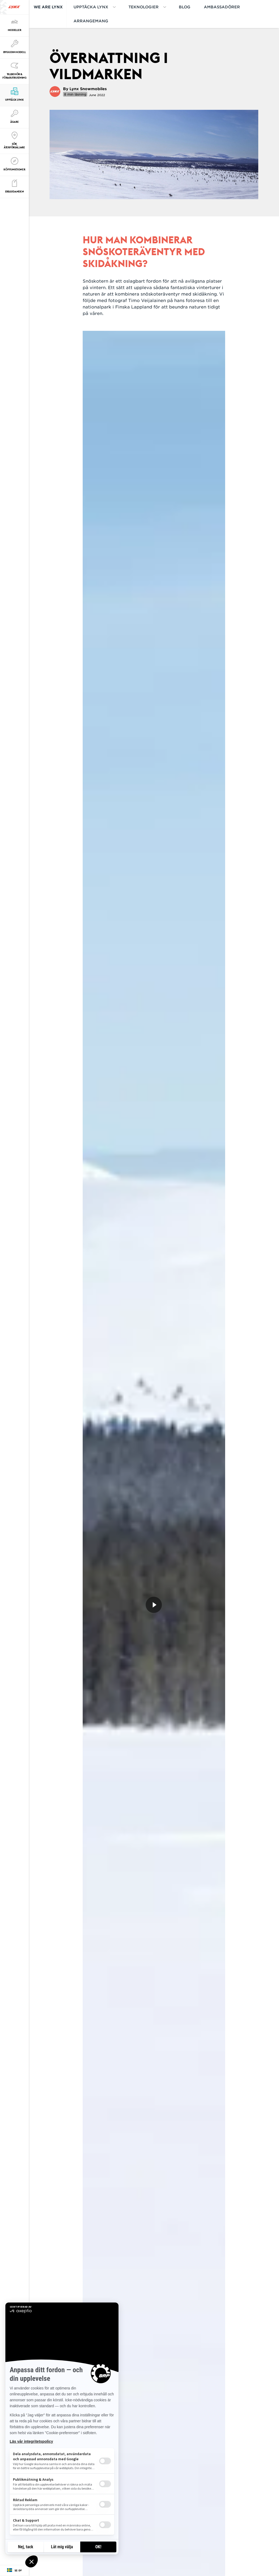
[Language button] (14, 2570)
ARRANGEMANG (91, 21)
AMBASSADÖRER (222, 7)
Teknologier (143, 7)
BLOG (184, 7)
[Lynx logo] (14, 7)
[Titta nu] (154, 1605)
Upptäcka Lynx (91, 7)
